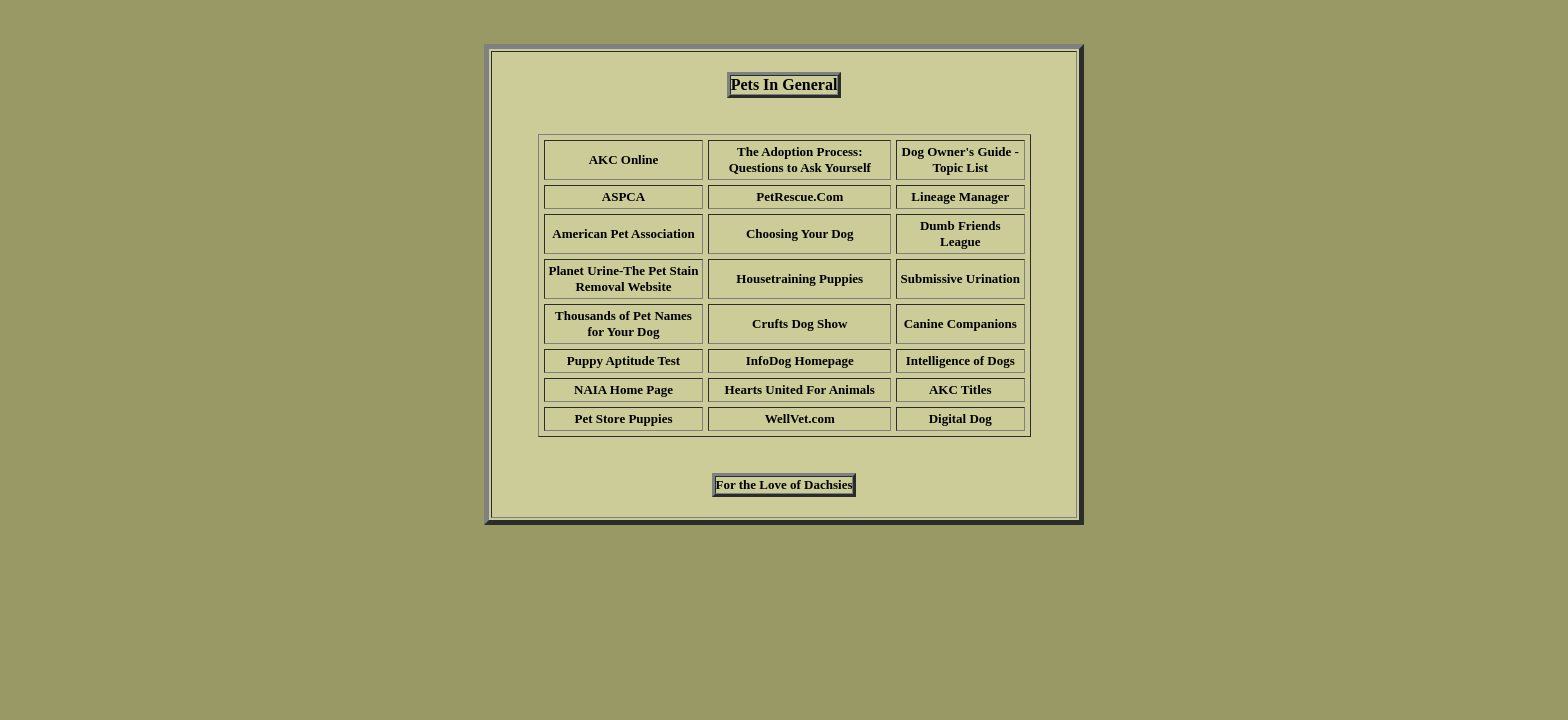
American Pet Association (623, 233)
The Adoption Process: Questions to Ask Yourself (800, 159)
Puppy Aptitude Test (623, 360)
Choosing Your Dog (800, 233)
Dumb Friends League (960, 233)
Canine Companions (960, 323)
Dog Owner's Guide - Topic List (960, 159)
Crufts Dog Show (799, 323)
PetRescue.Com (799, 196)
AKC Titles (960, 389)
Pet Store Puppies (624, 418)
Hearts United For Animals (800, 389)
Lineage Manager (960, 196)
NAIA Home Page (623, 389)
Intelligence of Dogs (960, 360)
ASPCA (623, 196)
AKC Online (624, 159)
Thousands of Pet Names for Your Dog (623, 323)
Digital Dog (960, 418)
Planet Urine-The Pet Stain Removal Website (624, 278)
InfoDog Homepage (800, 360)
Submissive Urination (960, 278)
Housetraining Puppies (799, 278)
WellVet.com (800, 418)
